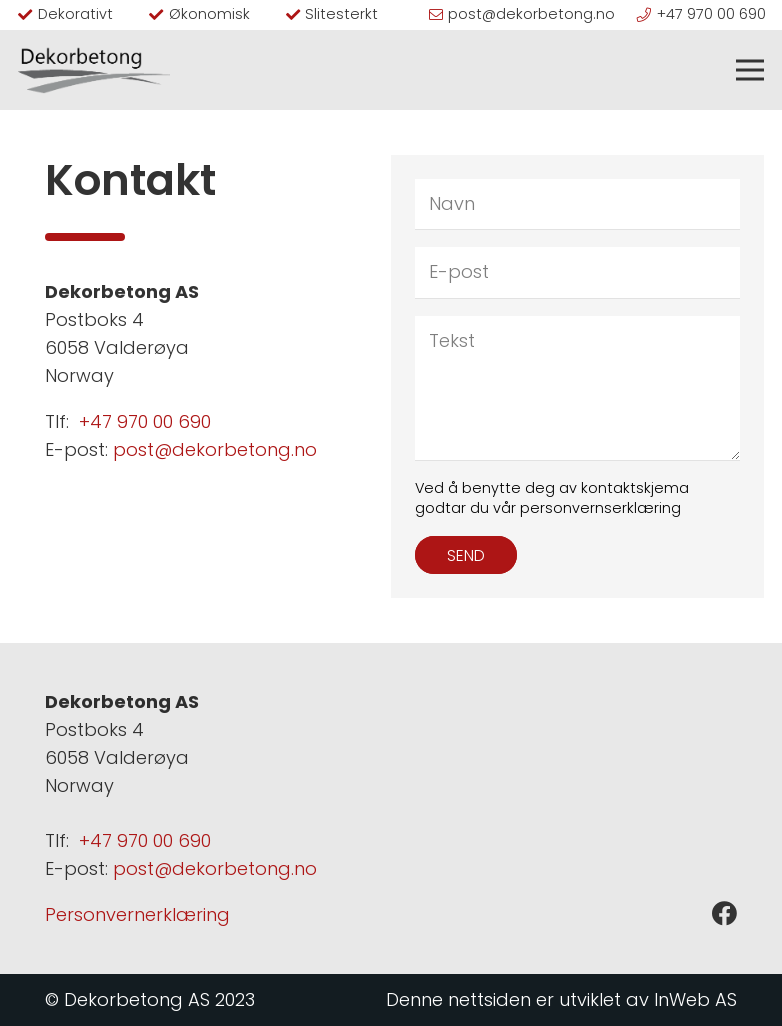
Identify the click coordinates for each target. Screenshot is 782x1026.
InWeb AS (695, 999)
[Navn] (577, 204)
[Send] (466, 555)
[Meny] (750, 70)
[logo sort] (94, 70)
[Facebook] (724, 913)
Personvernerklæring (137, 914)
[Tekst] (577, 388)
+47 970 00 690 (145, 421)
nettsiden (489, 999)
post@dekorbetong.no (215, 449)
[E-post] (577, 272)
